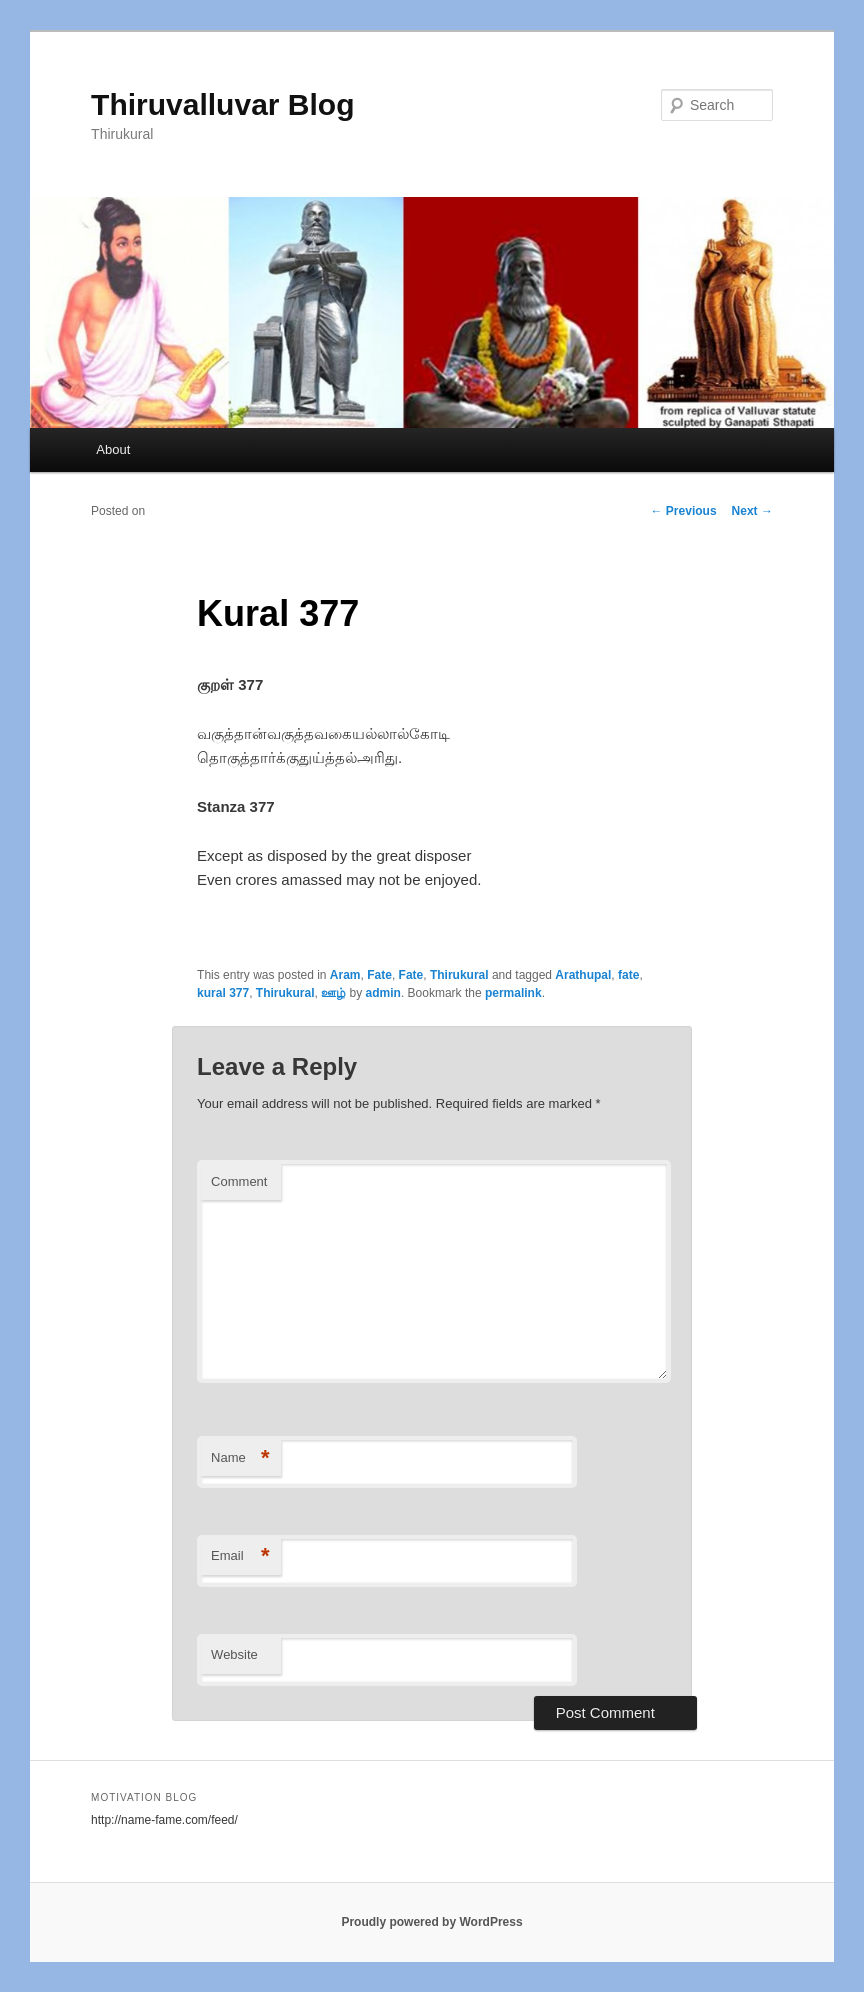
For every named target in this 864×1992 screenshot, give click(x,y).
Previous (684, 511)
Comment (239, 1181)
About (113, 449)
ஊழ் (333, 993)
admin (383, 993)
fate (628, 975)
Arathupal (583, 975)
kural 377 (223, 993)
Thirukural (459, 975)
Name (240, 1458)
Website (234, 1654)
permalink (513, 993)
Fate (379, 975)
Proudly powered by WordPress (431, 1922)
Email (240, 1556)
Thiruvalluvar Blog (222, 104)
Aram (345, 975)
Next (752, 511)
